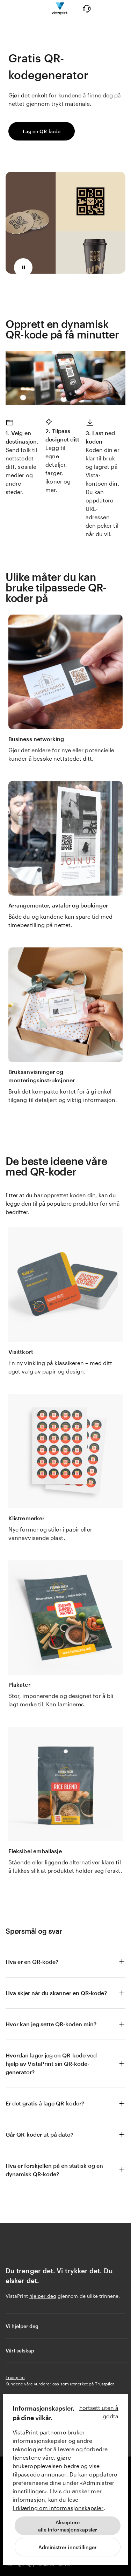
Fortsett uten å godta (98, 2411)
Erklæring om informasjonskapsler (58, 2508)
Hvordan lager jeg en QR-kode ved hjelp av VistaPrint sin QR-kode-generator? (51, 2063)
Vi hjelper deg (66, 2325)
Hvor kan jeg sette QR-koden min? (51, 2024)
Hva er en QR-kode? (32, 1961)
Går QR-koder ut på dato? (39, 2134)
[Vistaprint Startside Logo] (60, 8)
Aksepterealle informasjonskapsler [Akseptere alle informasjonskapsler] (67, 2526)
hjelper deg (42, 2296)
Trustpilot (15, 2377)
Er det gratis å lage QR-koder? (45, 2103)
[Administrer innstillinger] (68, 2547)
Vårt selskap (66, 2350)
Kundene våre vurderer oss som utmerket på (60, 2383)
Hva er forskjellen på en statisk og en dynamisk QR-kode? (54, 2169)
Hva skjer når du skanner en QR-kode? (56, 1992)
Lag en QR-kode (41, 131)
